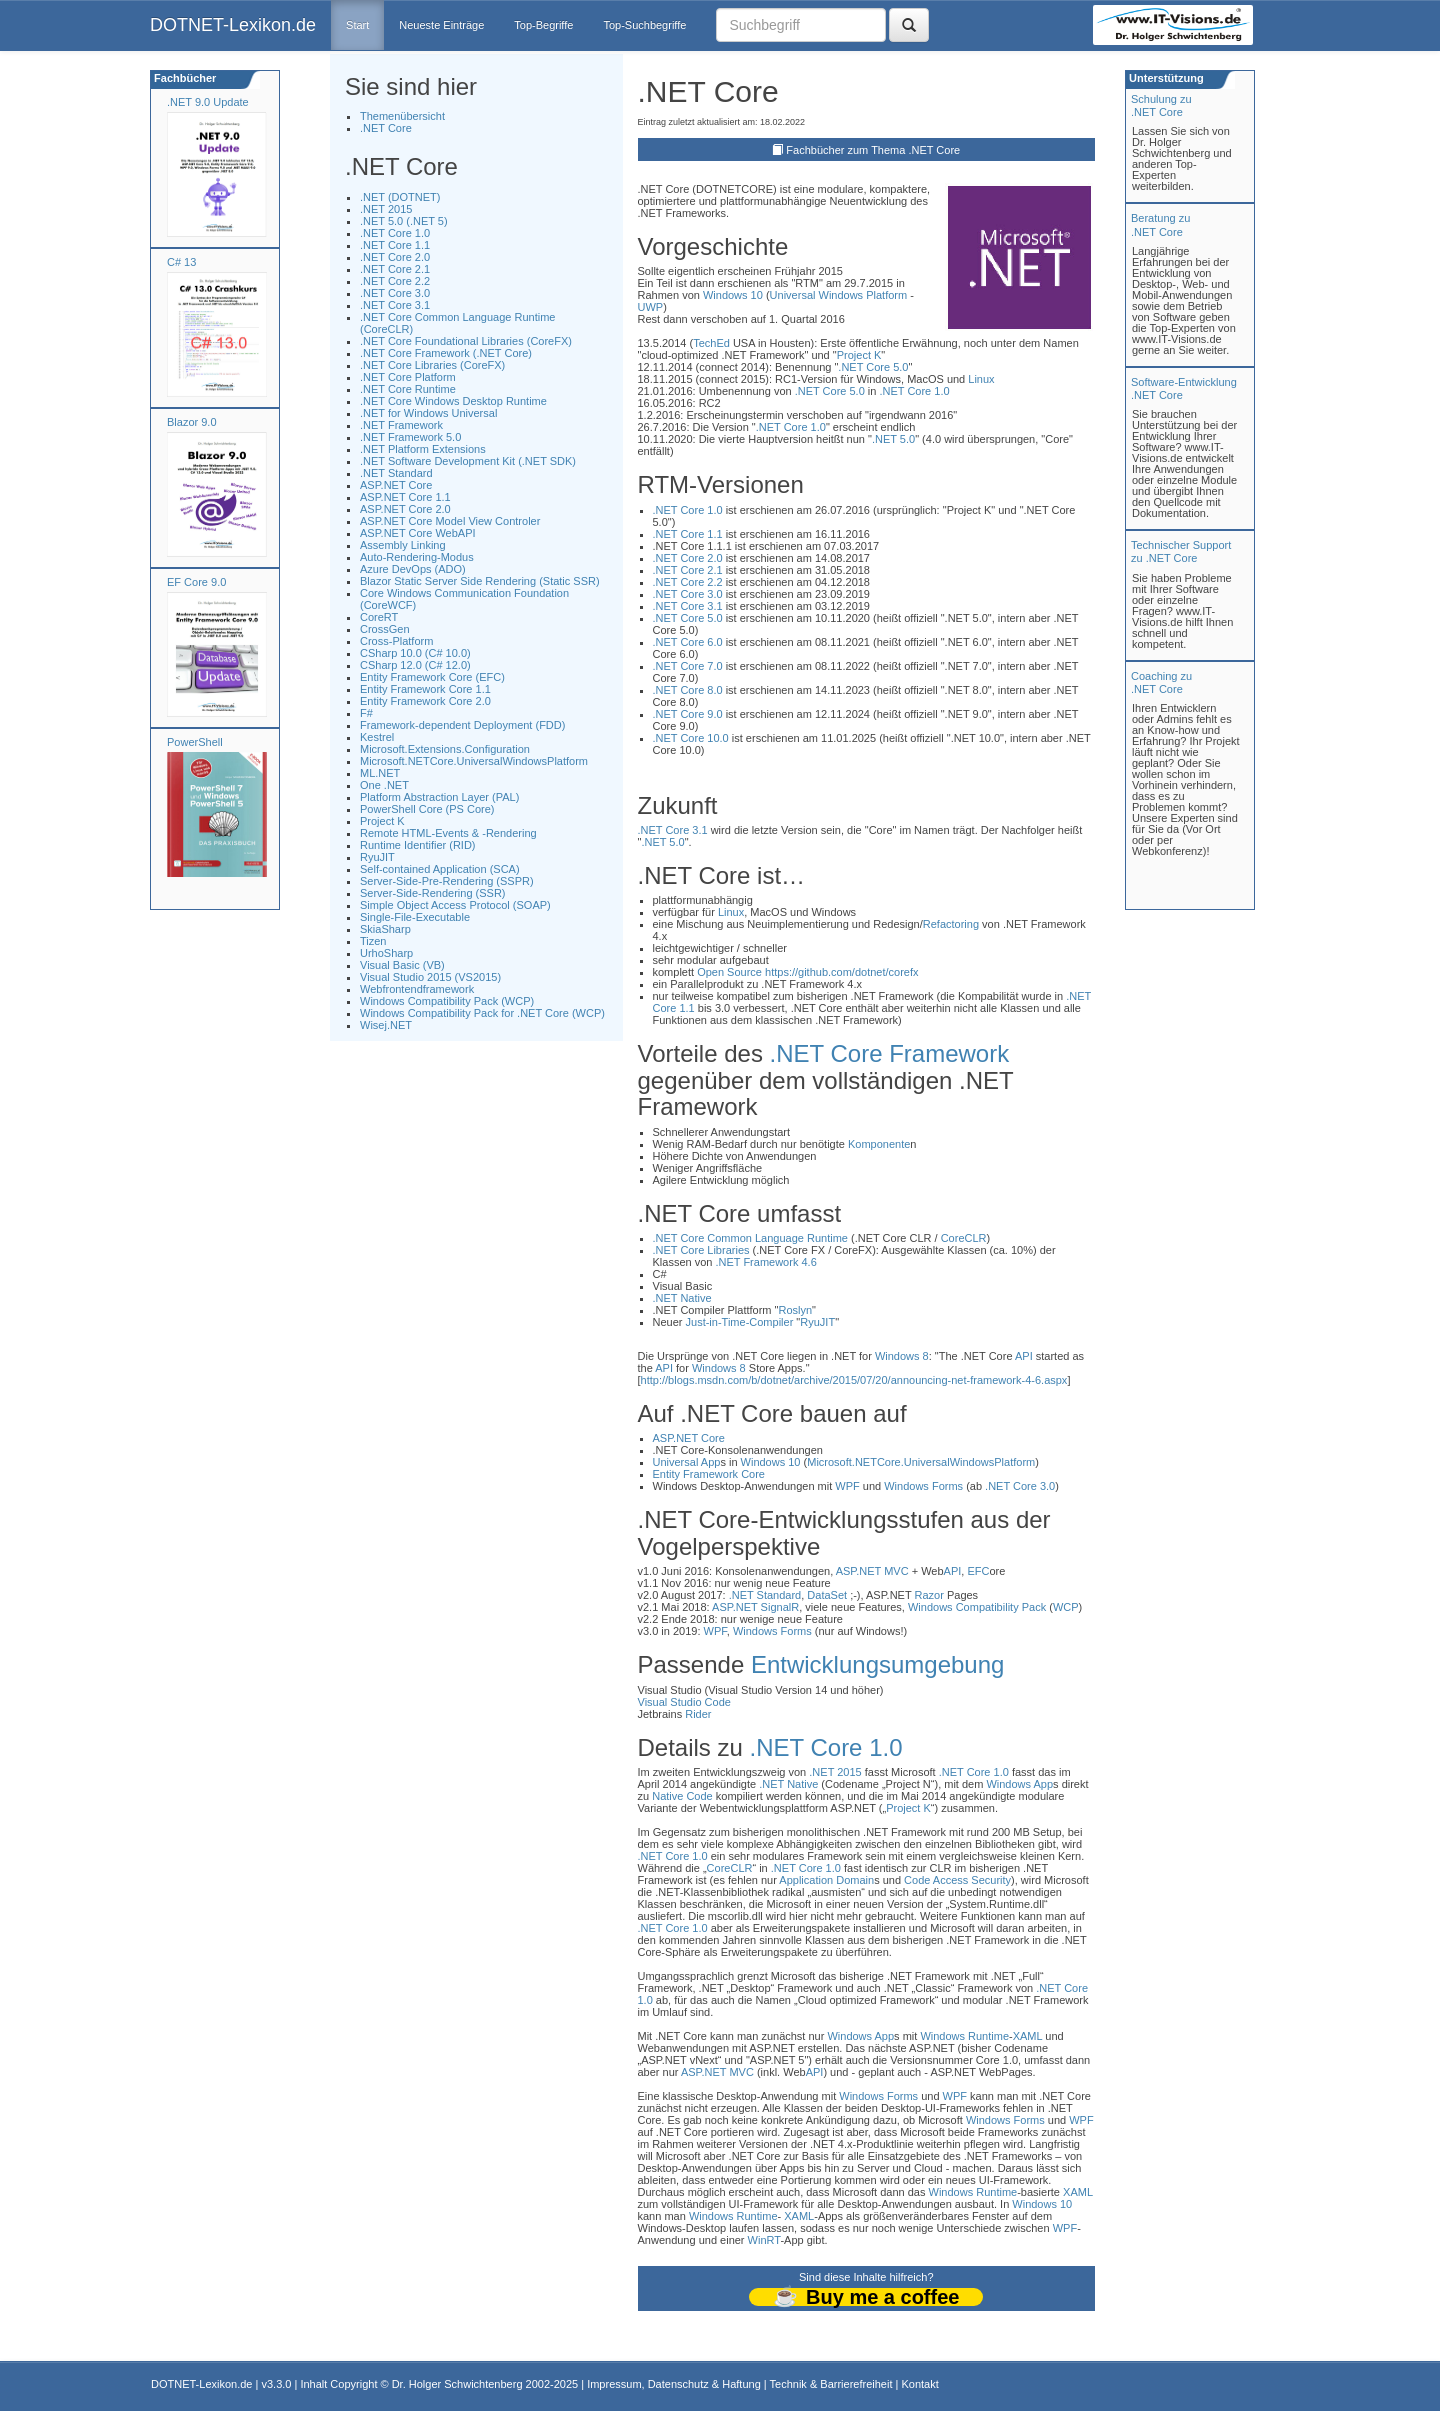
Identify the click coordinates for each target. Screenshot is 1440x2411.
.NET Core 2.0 (395, 257)
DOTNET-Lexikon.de (233, 25)
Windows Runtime (964, 2036)
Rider (698, 1714)
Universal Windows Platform (839, 295)
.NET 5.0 (893, 439)
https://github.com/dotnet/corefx (841, 972)
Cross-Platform (396, 641)
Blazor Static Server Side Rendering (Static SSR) (480, 581)
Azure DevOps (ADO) (413, 569)
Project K (382, 821)
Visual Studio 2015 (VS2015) (430, 977)
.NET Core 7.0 (688, 666)
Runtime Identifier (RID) (418, 845)
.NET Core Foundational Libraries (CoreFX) (466, 341)
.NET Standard (396, 473)
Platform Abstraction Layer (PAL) (439, 797)
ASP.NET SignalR (755, 1607)
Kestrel (377, 737)
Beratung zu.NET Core (1160, 224)
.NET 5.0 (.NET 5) (404, 221)
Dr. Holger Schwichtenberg (457, 2384)
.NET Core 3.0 (395, 293)
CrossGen (385, 629)
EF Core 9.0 (196, 582)
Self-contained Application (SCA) (440, 869)
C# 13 (181, 262)
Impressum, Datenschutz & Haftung (674, 2384)
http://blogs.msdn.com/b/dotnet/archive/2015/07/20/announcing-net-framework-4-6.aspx (854, 1380)
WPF (847, 1486)
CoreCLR (964, 1238)
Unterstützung (1165, 78)
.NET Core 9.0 (688, 714)
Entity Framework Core (709, 1474)
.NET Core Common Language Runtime (750, 1238)
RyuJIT (377, 857)
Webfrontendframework (417, 989)
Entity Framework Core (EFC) (432, 677)
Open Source (729, 972)
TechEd (711, 343)
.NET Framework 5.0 (410, 437)
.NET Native (682, 1298)
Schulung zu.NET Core (1161, 105)
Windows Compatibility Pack (977, 1607)
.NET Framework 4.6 (765, 1262)
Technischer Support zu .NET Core (1181, 551)
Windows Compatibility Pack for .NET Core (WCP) (482, 1013)
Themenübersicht (402, 116)
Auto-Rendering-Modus (417, 557)
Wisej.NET (386, 1025)
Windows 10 (733, 295)
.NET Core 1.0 (395, 233)
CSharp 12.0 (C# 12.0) (415, 665)
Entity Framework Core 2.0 (425, 701)
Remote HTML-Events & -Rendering (448, 833)
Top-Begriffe (543, 25)
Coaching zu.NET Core (1161, 682)
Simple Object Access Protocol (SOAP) (455, 905)
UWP (651, 307)
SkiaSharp (385, 929)
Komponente (879, 1144)
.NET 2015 (386, 209)
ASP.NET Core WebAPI (418, 533)
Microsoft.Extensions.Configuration (445, 749)
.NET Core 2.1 (395, 269)
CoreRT (379, 617)
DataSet (827, 1595)
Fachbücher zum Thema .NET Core (873, 150)
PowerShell (195, 742)
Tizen (373, 941)
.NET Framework (401, 425)
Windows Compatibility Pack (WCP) (447, 1001)
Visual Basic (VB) (402, 965)
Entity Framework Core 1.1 (425, 689)
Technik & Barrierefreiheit (831, 2384)
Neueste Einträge (441, 25)
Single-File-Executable (415, 917)
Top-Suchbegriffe (644, 25)
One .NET (384, 785)
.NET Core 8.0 (688, 690)
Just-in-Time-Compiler (740, 1322)
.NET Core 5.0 (873, 367)
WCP (1066, 1607)
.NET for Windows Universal (428, 413)
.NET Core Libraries (701, 1250)
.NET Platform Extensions (423, 449)
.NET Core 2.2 (395, 281)
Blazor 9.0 (192, 422)
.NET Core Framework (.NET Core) (446, 353)
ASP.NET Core (396, 485)
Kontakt (919, 2384)
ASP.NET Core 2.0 (405, 509)
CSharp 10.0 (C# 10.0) (415, 653)
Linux (981, 379)
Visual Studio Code (684, 1702)
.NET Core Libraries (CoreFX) (432, 365)
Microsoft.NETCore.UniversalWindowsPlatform (474, 761)
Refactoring (951, 924)
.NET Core (386, 128)
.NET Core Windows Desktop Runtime (453, 401)
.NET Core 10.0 (691, 738)
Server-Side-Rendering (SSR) (433, 893)
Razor (929, 1595)
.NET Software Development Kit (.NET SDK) (468, 461)
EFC (978, 1571)
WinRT (764, 2240)
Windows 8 (902, 1356)
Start (357, 25)
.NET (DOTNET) (400, 197)
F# (366, 713)
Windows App (1019, 1784)
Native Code (682, 1796)
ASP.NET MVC (872, 1571)
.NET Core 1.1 (395, 245)
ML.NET (380, 773)
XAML (1028, 2036)
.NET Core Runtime (408, 389)
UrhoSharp (386, 953)
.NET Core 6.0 (688, 642)
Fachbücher (183, 78)
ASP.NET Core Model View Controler (450, 521)
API (1024, 1356)
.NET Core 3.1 (395, 305)
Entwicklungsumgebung (878, 1664)
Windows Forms (923, 1486)
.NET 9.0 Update (208, 102)
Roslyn (795, 1310)
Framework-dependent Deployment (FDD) (462, 725)
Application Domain (826, 1880)
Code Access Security (957, 1880)
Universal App (687, 1462)
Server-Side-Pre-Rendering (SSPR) (447, 881)
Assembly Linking (403, 545)
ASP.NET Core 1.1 (405, 497)
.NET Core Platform (408, 377)
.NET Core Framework (890, 1053)
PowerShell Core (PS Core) (427, 809)
